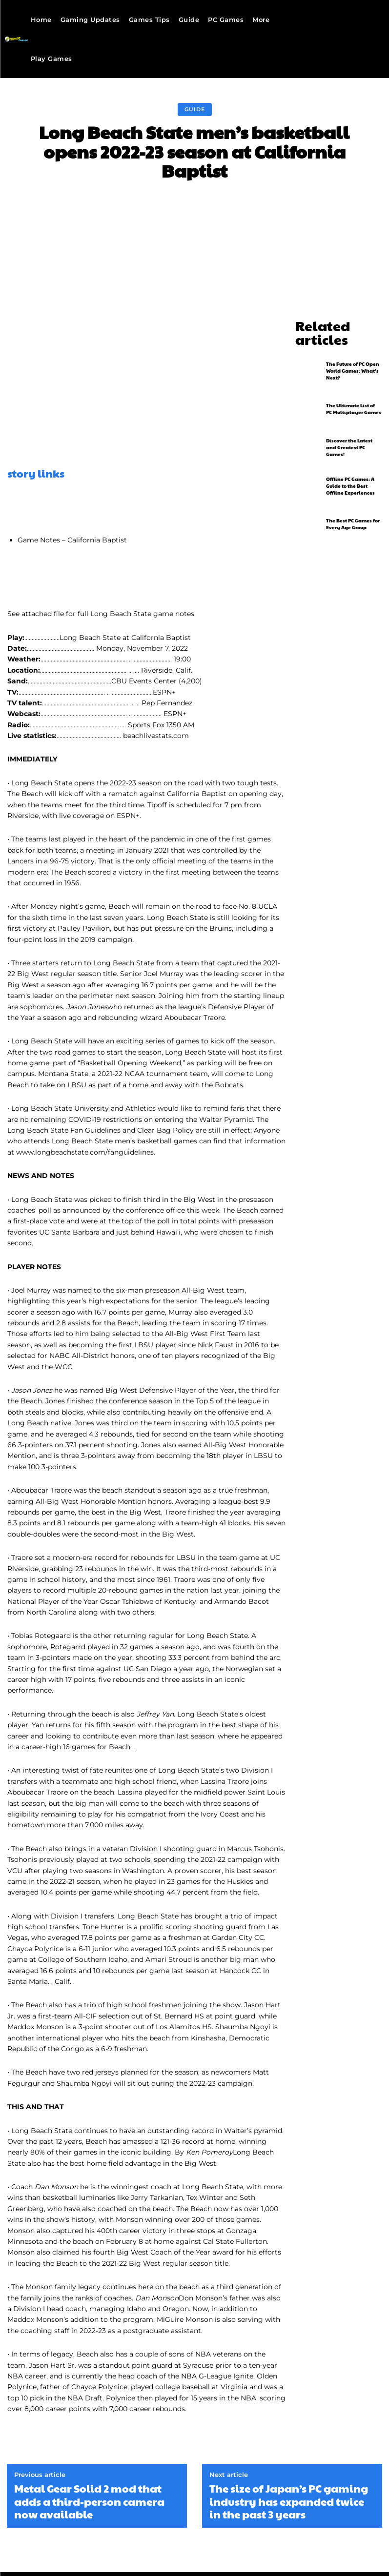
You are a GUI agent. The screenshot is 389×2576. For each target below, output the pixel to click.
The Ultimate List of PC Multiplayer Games (353, 392)
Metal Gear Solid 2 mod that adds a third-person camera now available (89, 2501)
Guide (195, 109)
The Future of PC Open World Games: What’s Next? (352, 353)
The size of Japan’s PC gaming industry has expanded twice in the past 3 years (288, 2501)
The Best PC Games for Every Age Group (353, 507)
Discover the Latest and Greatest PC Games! (349, 429)
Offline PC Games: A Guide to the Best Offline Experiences (350, 468)
